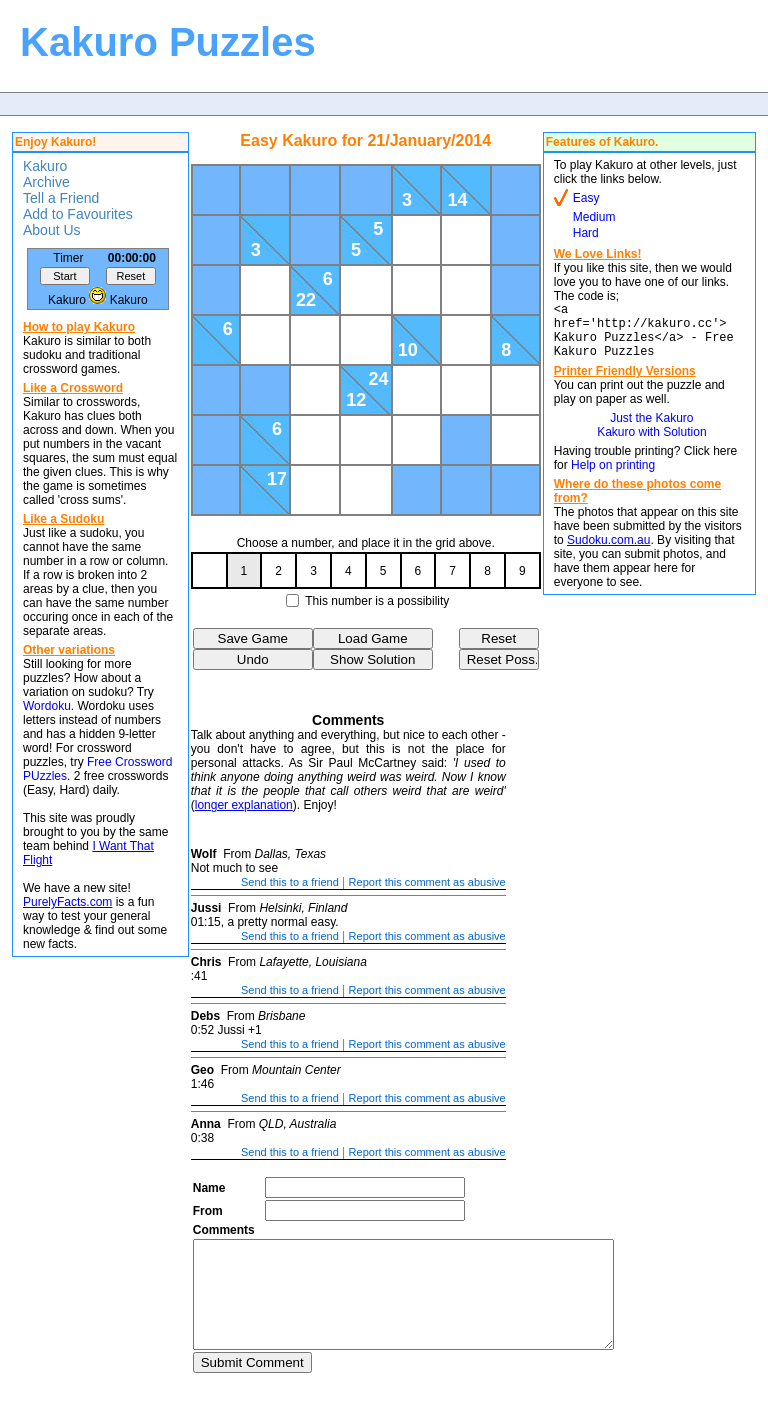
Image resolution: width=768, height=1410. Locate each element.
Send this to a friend (290, 882)
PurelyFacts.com (67, 902)
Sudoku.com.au (608, 552)
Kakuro (45, 166)
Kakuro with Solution (651, 444)
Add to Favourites (78, 214)
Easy (586, 198)
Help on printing (613, 477)
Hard (586, 233)
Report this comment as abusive (427, 882)
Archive (46, 182)
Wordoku (47, 706)
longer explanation (244, 805)
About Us (52, 230)
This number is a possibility (377, 601)
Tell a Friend (61, 198)
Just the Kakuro (651, 430)
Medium (594, 217)
